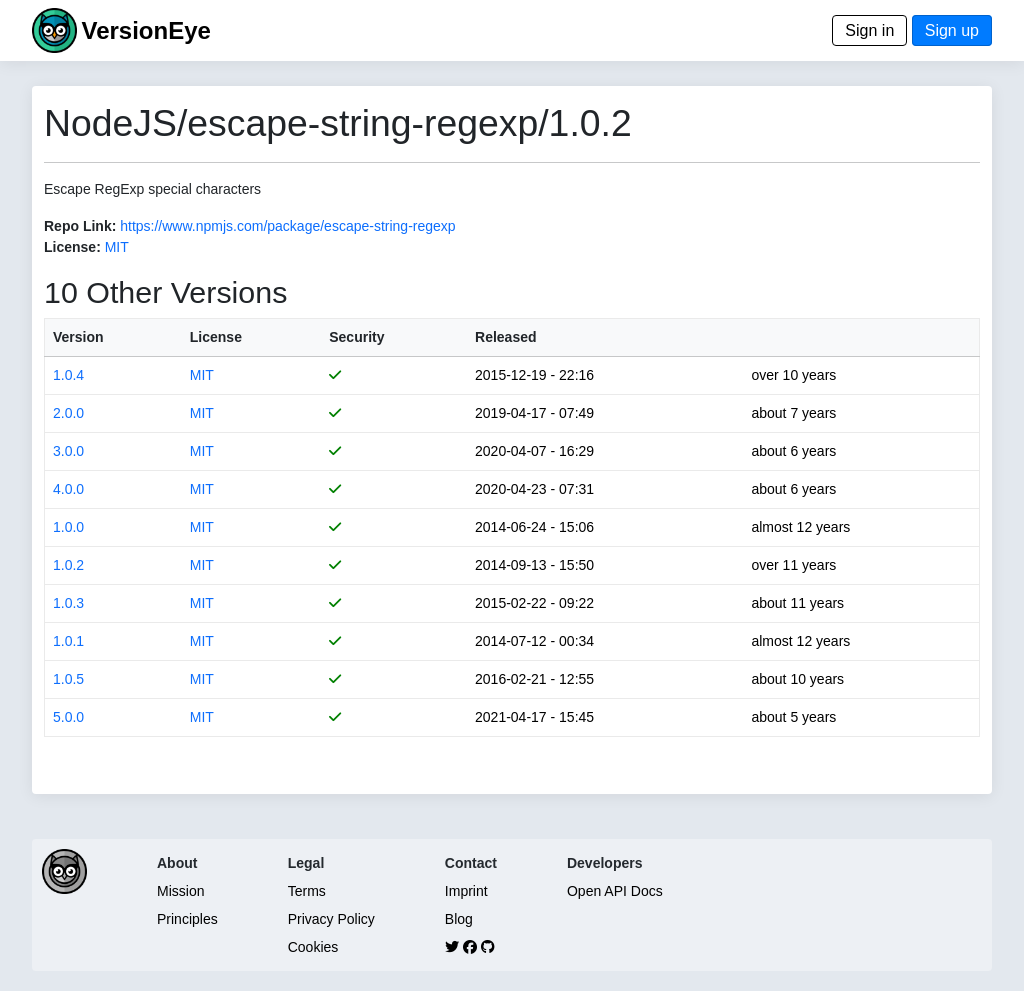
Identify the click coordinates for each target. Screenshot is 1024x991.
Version (78, 337)
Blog (459, 919)
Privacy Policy (331, 919)
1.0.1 (68, 641)
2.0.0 (68, 413)
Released (505, 337)
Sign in (869, 30)
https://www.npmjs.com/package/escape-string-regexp (287, 226)
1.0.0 (68, 527)
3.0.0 (68, 451)
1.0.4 (68, 375)
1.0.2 (68, 565)
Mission (180, 891)
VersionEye (145, 30)
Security (356, 337)
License (216, 337)
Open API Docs (615, 891)
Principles (187, 919)
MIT (117, 247)
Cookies (313, 947)
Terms (307, 891)
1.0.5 (68, 679)
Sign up (952, 30)
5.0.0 (68, 717)
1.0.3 (68, 603)
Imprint (466, 891)
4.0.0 (68, 489)
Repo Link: (80, 226)
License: (72, 247)
